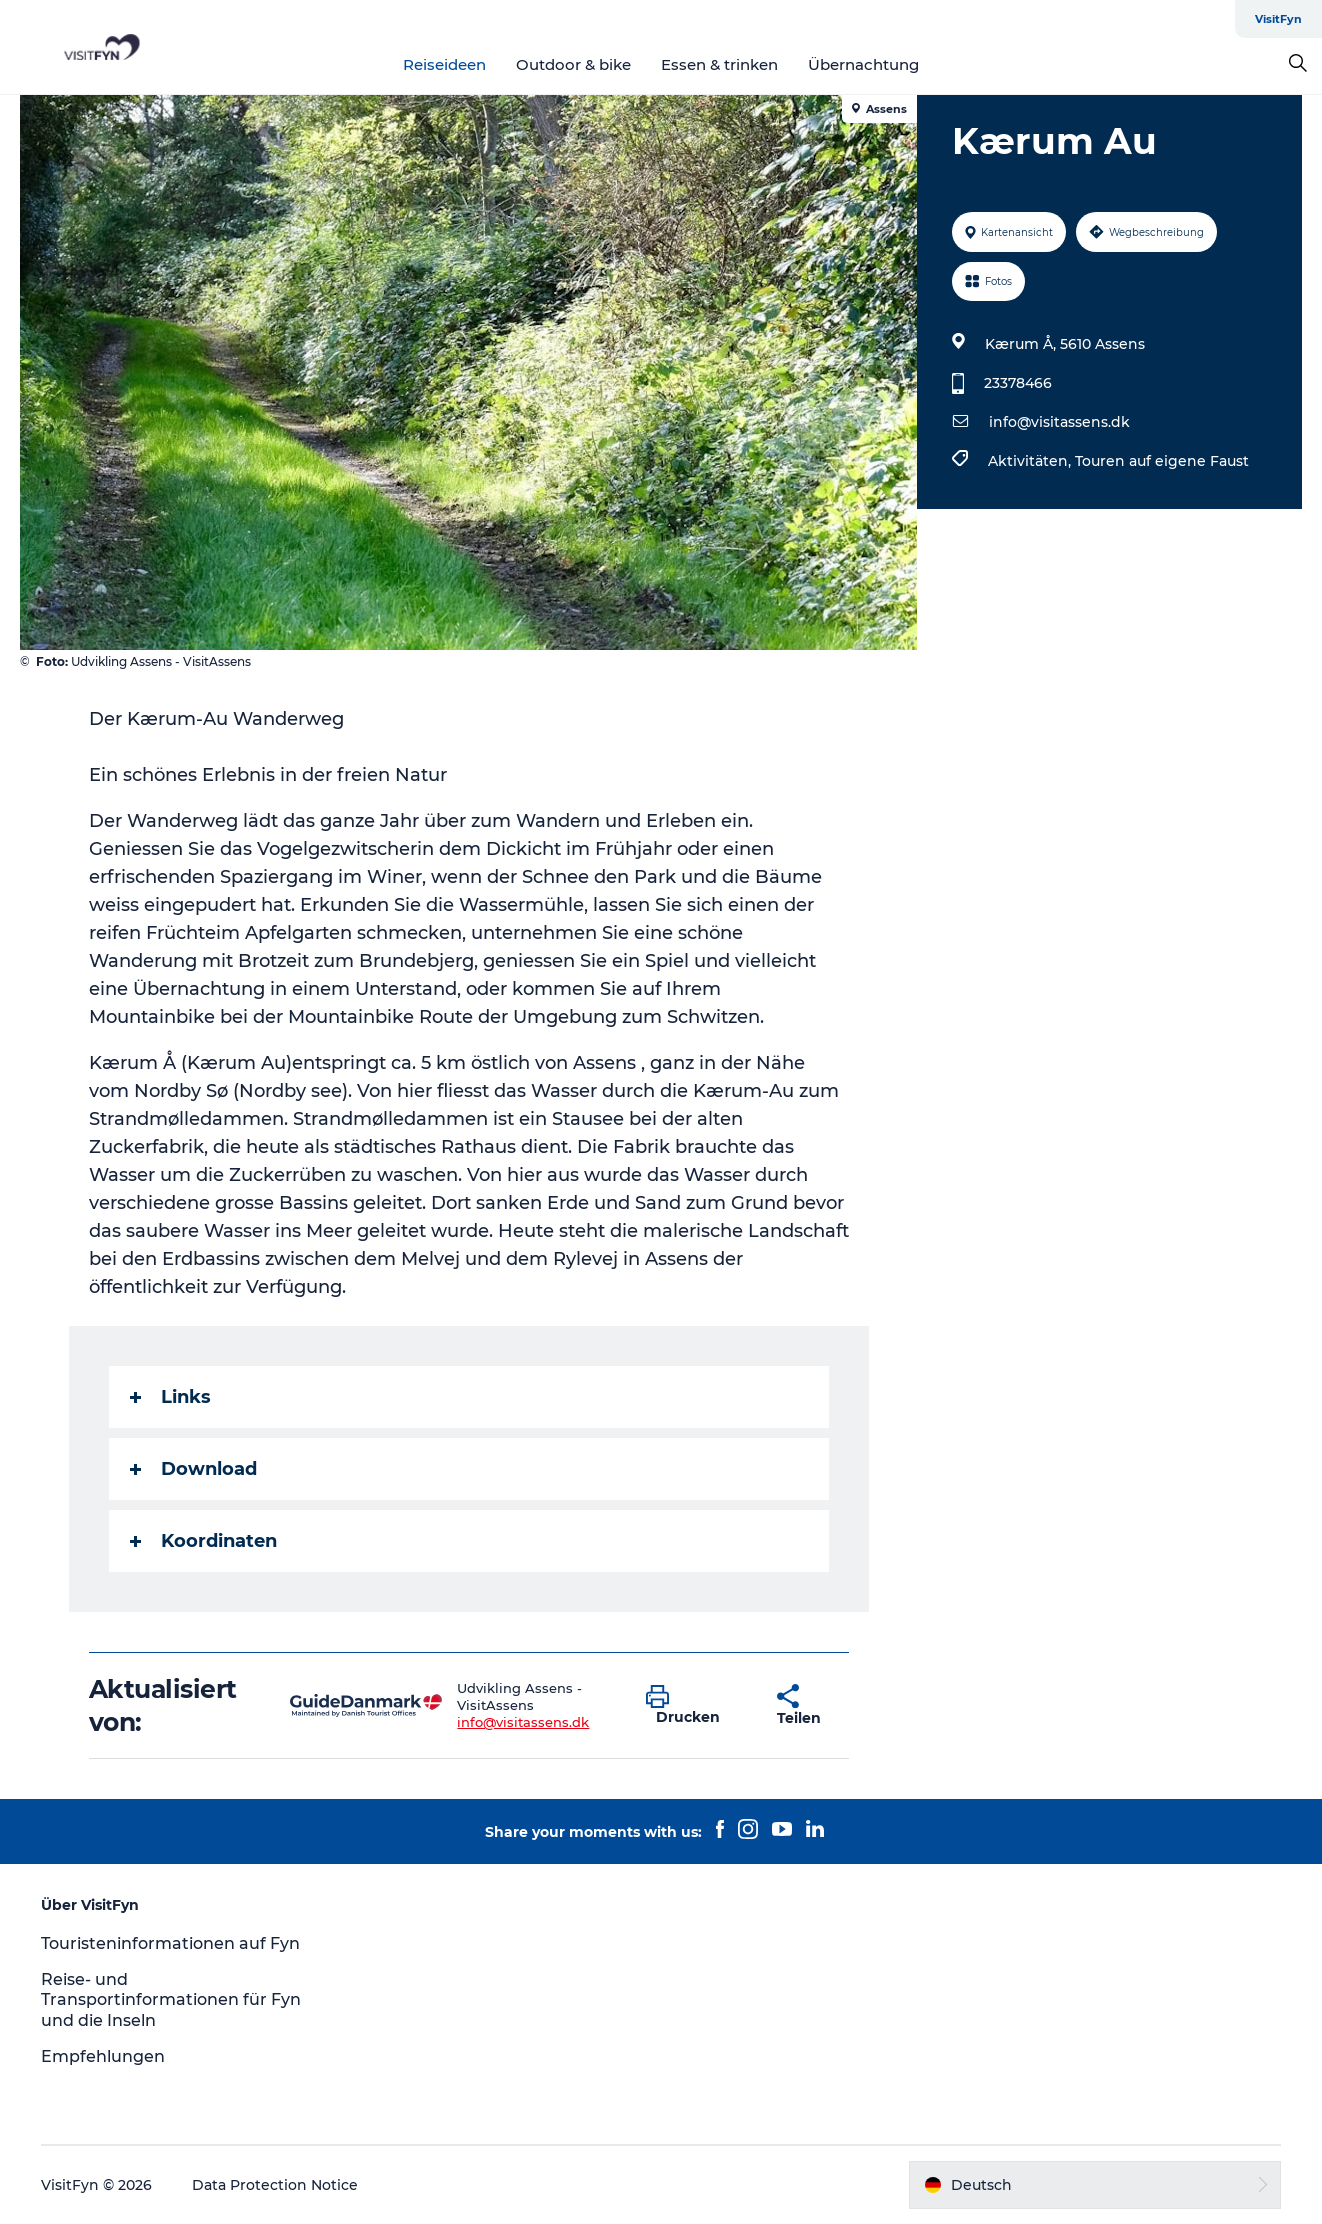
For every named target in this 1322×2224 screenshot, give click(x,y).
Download (193, 1469)
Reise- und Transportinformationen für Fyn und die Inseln (171, 2000)
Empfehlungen (103, 2056)
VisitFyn (1278, 19)
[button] (696, 1706)
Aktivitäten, (1031, 461)
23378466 (1018, 383)
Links (170, 1397)
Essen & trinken (719, 64)
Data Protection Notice (275, 2185)
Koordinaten (203, 1541)
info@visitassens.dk (1059, 422)
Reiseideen (444, 64)
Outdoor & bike (573, 64)
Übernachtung (863, 64)
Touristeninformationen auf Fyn (170, 1943)
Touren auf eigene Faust (1162, 461)
